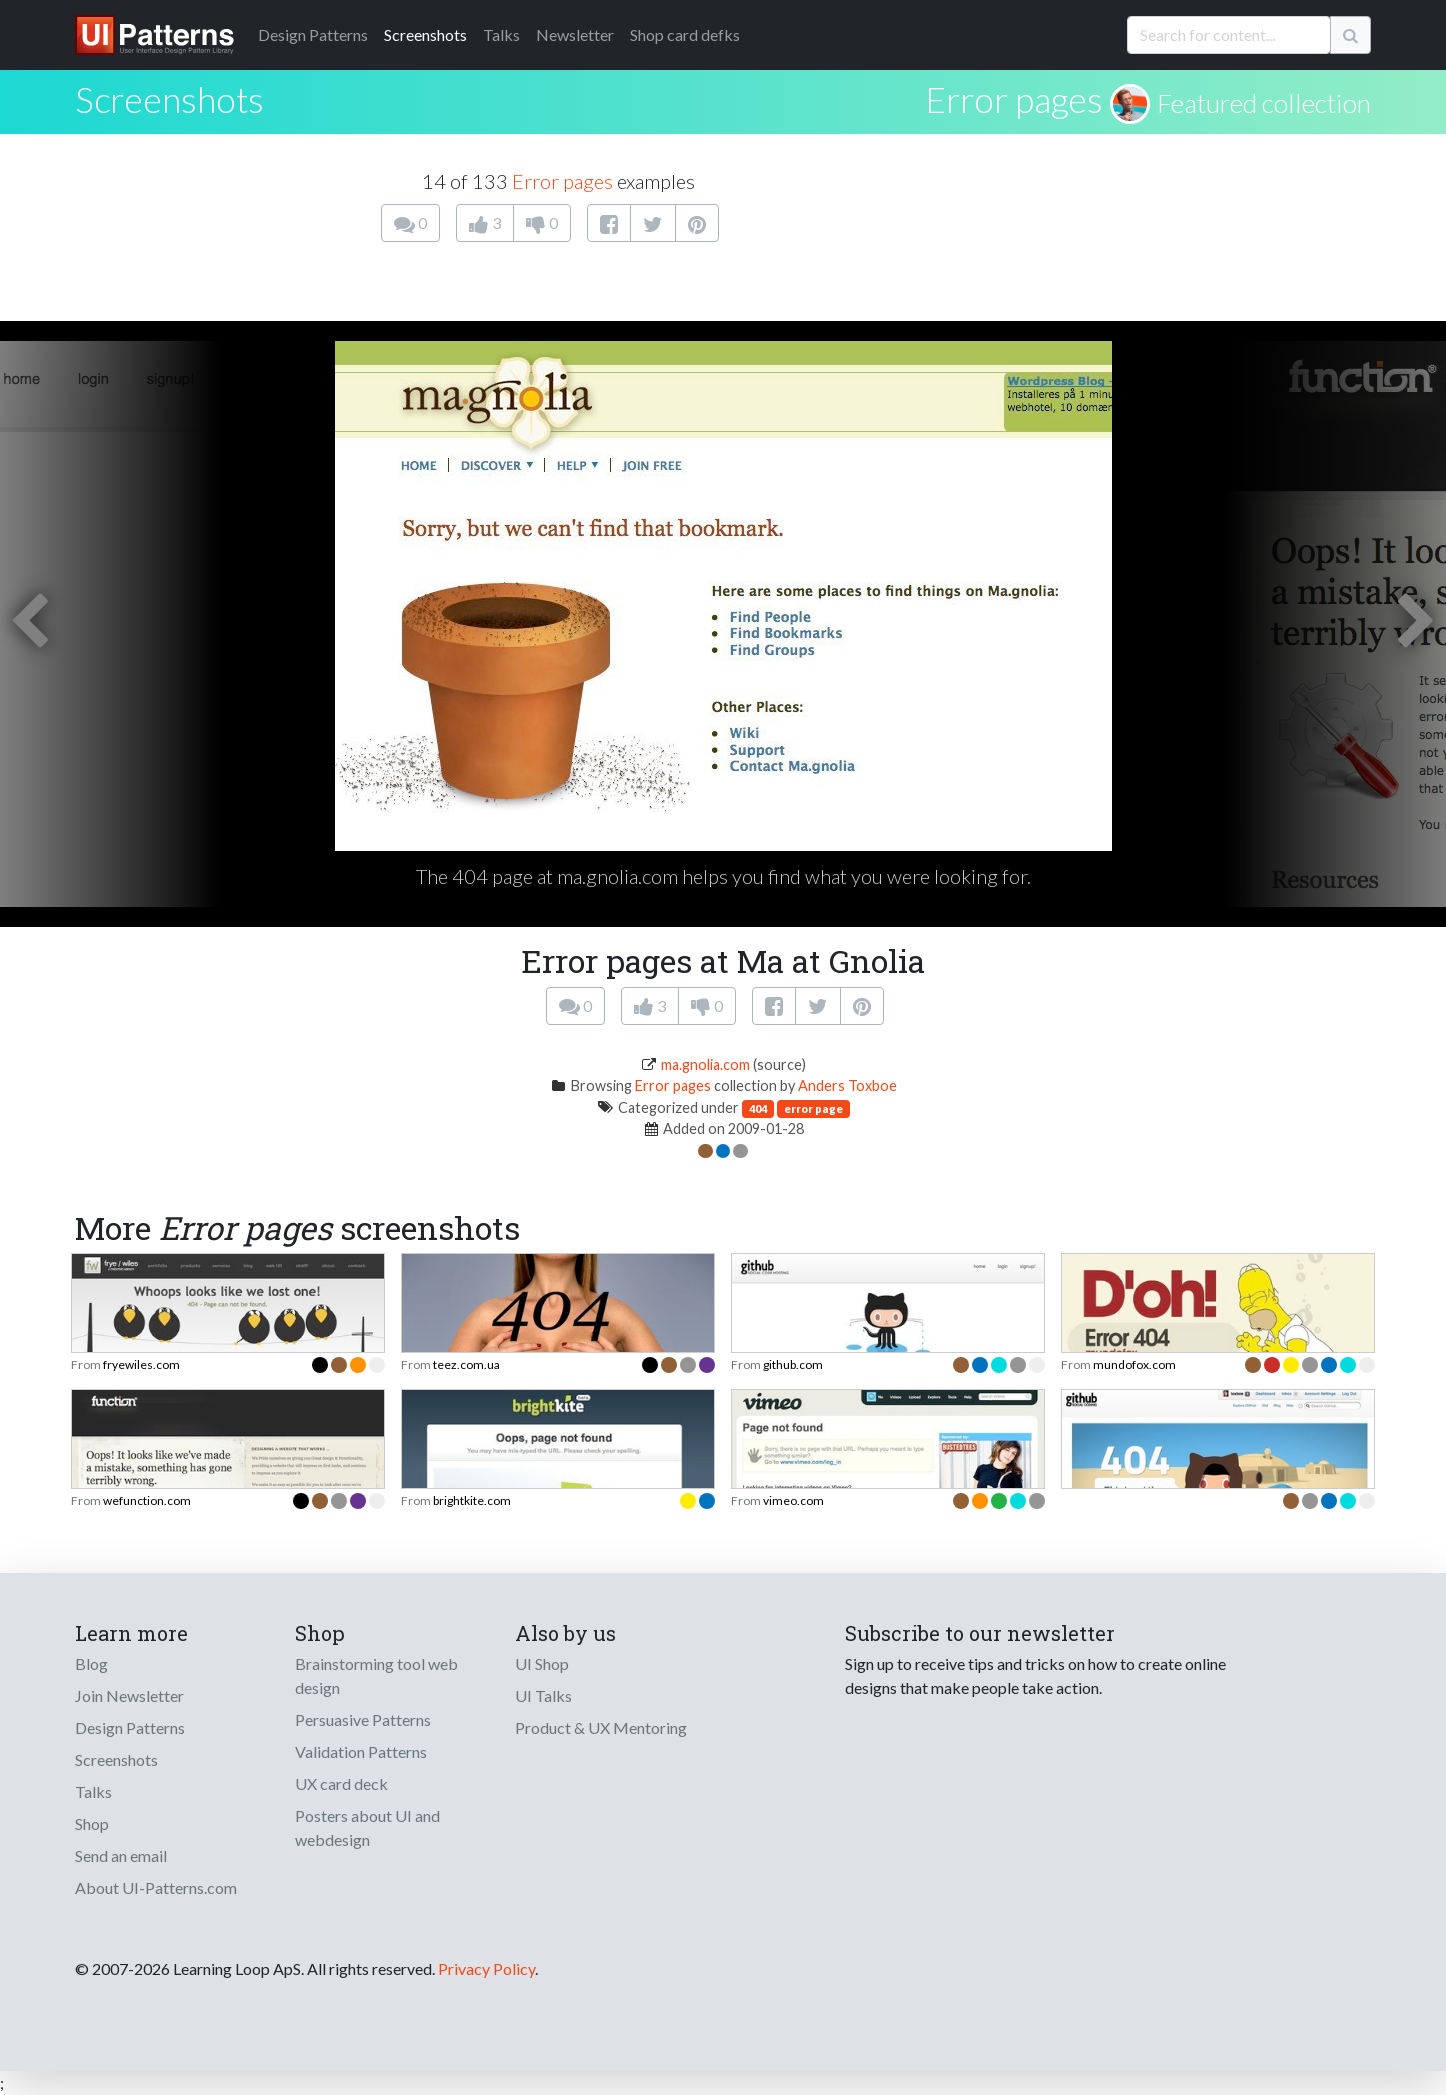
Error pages (1014, 99)
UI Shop (542, 1663)
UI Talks (543, 1695)
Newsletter (575, 34)
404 (758, 1108)
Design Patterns (130, 1727)
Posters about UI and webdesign (367, 1827)
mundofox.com (1134, 1364)
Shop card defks (685, 34)
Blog (91, 1663)
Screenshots (425, 34)
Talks (501, 34)
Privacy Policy (486, 1968)
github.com (793, 1364)
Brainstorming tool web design (376, 1675)
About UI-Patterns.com (156, 1887)
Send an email (121, 1855)
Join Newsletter (129, 1695)
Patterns (313, 34)
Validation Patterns (361, 1751)
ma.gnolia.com (705, 1064)
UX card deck (341, 1783)
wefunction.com (147, 1500)
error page (813, 1108)
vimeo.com (793, 1500)
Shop (92, 1823)
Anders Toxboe (847, 1085)
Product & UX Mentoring (601, 1727)
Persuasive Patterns (363, 1719)
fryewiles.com (141, 1364)
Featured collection (1264, 103)
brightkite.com (472, 1500)
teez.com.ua (466, 1364)
